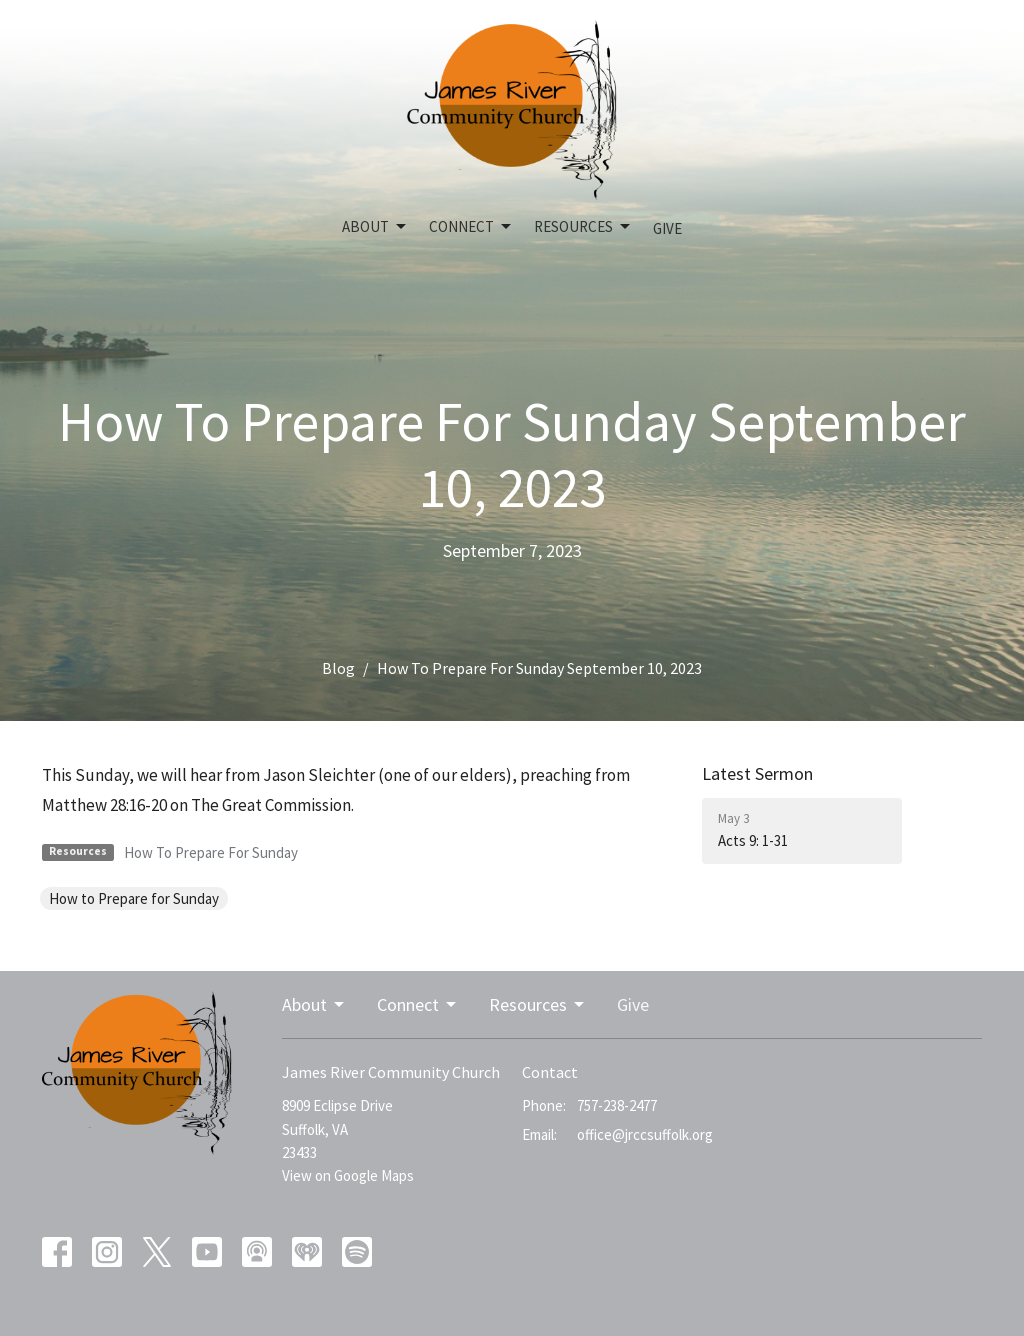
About (375, 227)
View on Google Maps (348, 1175)
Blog (338, 668)
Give (667, 228)
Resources (583, 227)
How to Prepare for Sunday (134, 898)
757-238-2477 (617, 1105)
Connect (471, 227)
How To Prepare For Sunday (211, 852)
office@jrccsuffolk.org (645, 1134)
